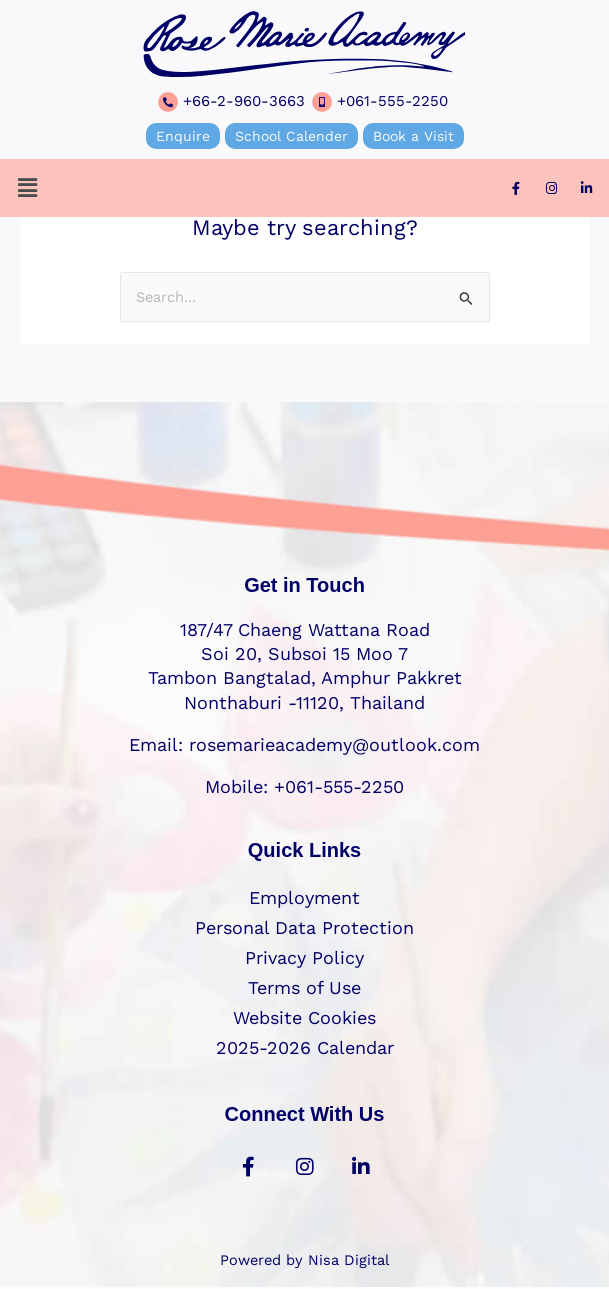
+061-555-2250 (392, 101)
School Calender (291, 136)
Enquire (183, 136)
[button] (27, 188)
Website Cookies (304, 1017)
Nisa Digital (348, 1260)
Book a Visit (413, 136)
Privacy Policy (304, 957)
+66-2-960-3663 (244, 101)
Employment (304, 897)
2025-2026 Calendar (305, 1047)
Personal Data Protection (304, 927)
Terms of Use (304, 987)
